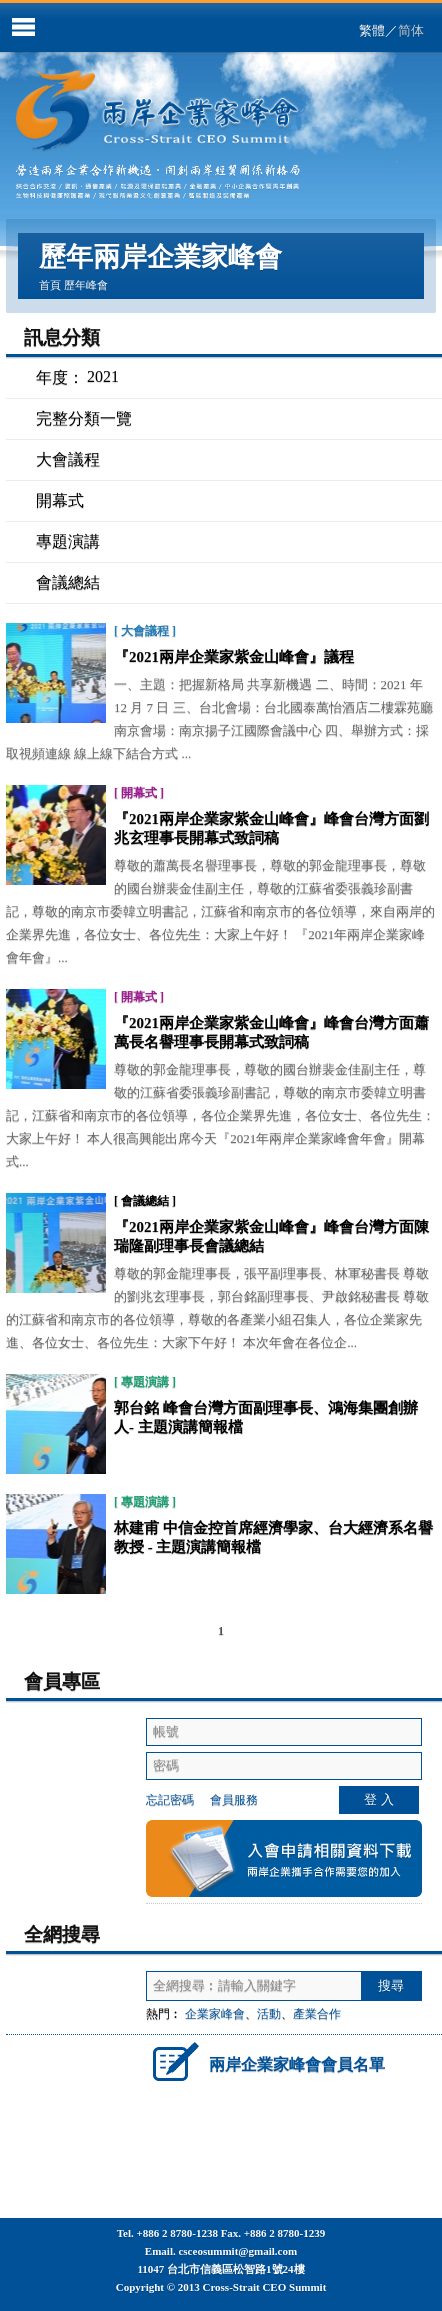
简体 (411, 30)
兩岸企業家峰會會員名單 (265, 2061)
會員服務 (234, 1800)
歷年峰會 (86, 285)
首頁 (50, 285)
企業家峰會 (215, 2014)
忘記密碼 (170, 1800)
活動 (269, 2014)
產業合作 (317, 2014)
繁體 (372, 30)
